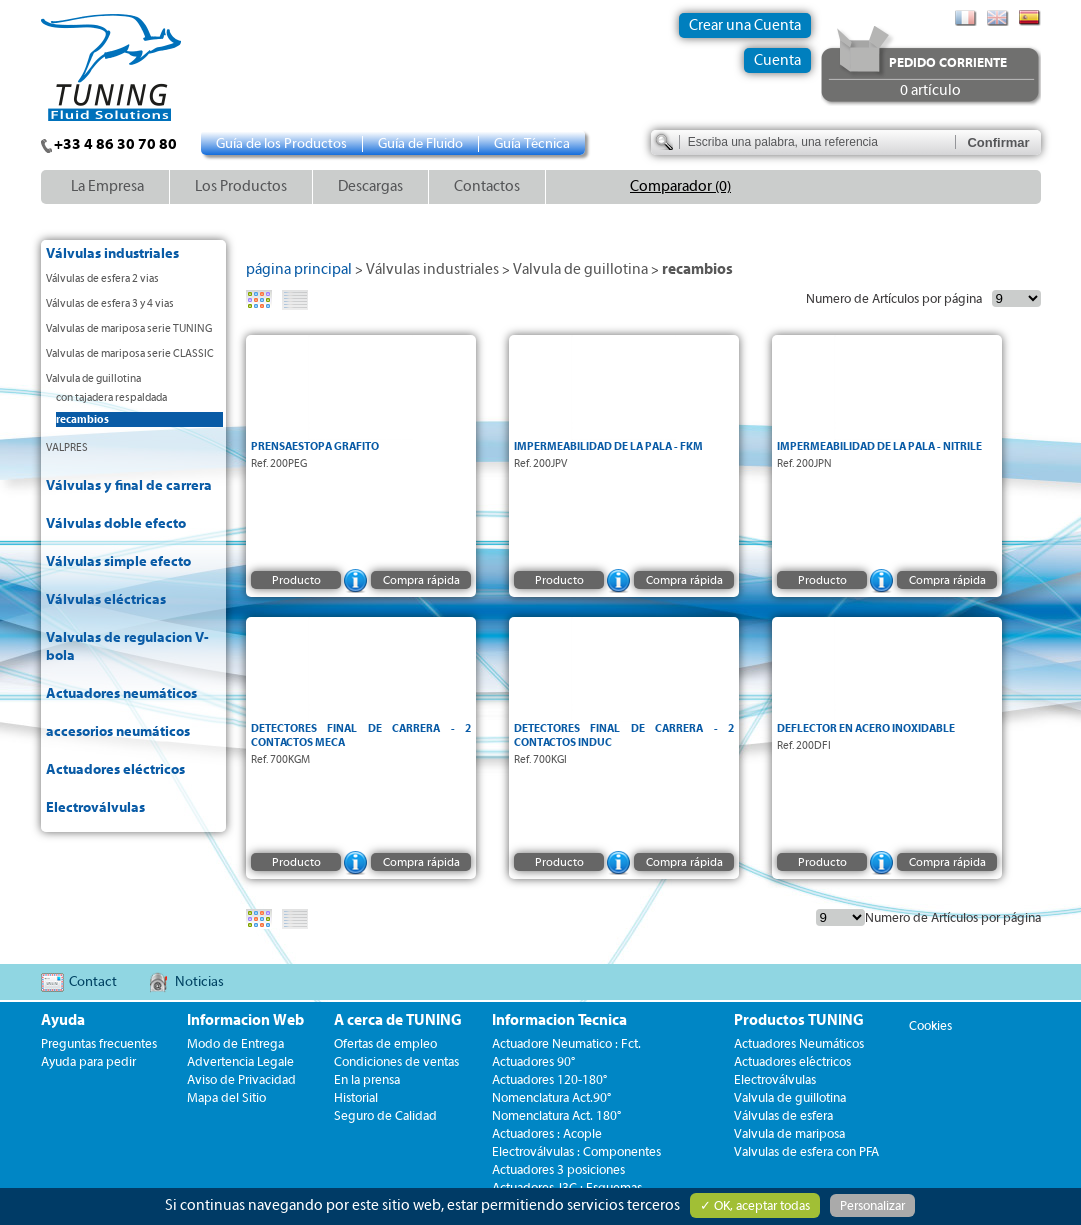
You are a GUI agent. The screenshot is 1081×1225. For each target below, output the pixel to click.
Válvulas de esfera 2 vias (102, 278)
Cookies (930, 1025)
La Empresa (107, 186)
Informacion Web (245, 1020)
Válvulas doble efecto (116, 524)
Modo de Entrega (235, 1043)
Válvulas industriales (112, 254)
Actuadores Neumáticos (799, 1043)
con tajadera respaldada (111, 397)
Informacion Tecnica (559, 1020)
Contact (93, 982)
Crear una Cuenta (745, 25)
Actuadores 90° (533, 1061)
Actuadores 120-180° (549, 1079)
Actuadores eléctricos (115, 770)
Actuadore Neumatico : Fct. (566, 1043)
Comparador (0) (680, 186)
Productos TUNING (799, 1020)
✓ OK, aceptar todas (755, 1205)
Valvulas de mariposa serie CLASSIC (130, 353)
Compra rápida (420, 580)
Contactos (487, 186)
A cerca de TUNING (398, 1020)
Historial (356, 1097)
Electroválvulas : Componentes (576, 1151)
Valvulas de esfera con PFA (806, 1151)
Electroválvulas (95, 808)
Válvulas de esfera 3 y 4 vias (110, 303)
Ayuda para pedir (88, 1061)
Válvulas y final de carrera (129, 486)
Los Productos (241, 186)
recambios (82, 419)
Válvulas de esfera (783, 1115)
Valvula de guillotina (93, 378)
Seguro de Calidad (385, 1115)
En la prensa (367, 1079)
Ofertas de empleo (385, 1043)
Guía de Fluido (420, 144)
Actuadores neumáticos (121, 694)
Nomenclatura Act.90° (551, 1097)
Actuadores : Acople (547, 1133)
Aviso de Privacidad (241, 1079)
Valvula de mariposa (789, 1133)
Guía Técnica (532, 144)
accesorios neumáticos (118, 732)
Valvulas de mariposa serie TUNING (129, 328)
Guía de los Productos (281, 144)
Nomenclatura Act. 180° (556, 1115)
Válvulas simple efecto (118, 562)
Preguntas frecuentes (99, 1043)
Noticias (199, 982)
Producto (295, 580)
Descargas (370, 186)
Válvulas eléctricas (106, 600)
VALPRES (67, 447)
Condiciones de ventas (396, 1061)
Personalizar (872, 1205)
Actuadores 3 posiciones (558, 1169)
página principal (299, 269)
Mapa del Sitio (226, 1097)
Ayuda (63, 1020)
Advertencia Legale (240, 1061)
